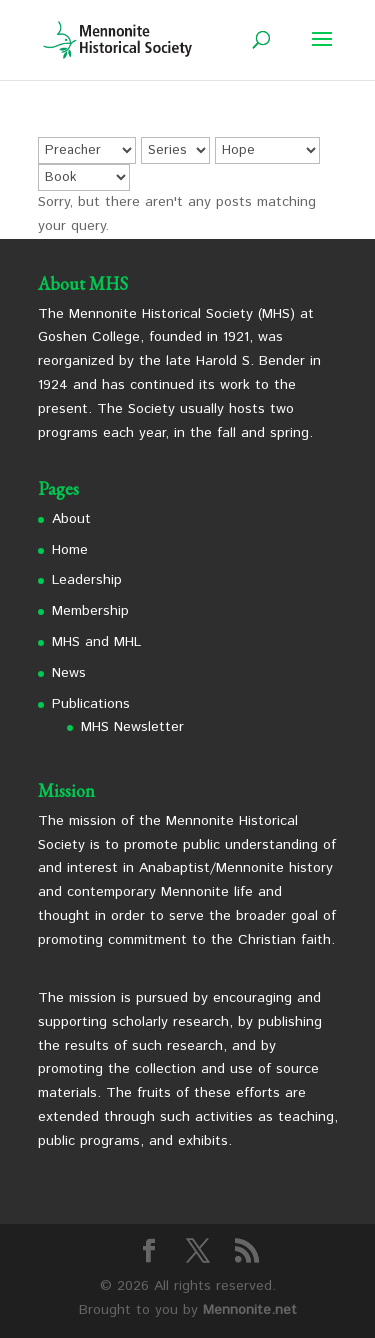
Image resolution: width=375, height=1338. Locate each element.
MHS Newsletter (132, 727)
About (71, 519)
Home (70, 550)
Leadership (87, 580)
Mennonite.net (250, 1310)
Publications (91, 704)
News (69, 673)
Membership (90, 611)
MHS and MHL (96, 642)
